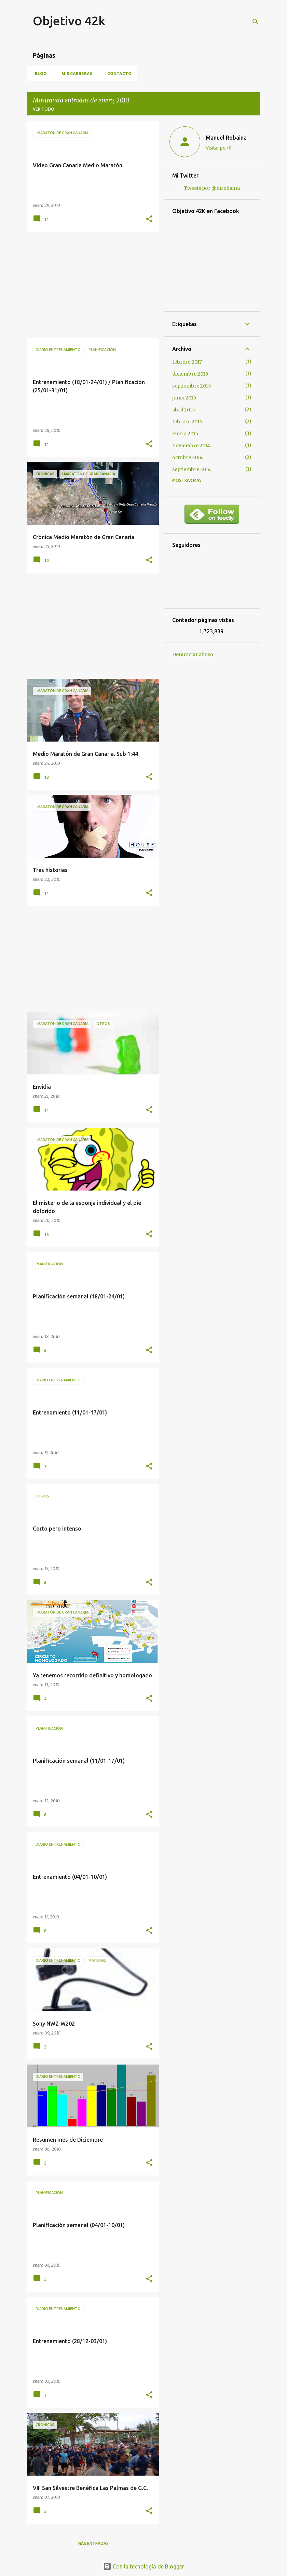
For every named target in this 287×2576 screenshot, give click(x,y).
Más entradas (93, 2543)
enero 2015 (185, 434)
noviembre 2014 (191, 445)
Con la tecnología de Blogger (143, 2566)
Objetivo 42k (69, 21)
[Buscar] (255, 22)
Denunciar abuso (192, 654)
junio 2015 (184, 398)
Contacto (117, 73)
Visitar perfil (219, 148)
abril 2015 (183, 410)
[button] (149, 219)
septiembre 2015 (191, 386)
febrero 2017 (187, 362)
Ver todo (43, 109)
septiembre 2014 (191, 469)
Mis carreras (74, 73)
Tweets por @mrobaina (212, 188)
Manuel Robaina (226, 138)
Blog (38, 73)
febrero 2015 (187, 422)
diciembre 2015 (190, 374)
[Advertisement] (90, 285)
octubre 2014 (187, 457)
